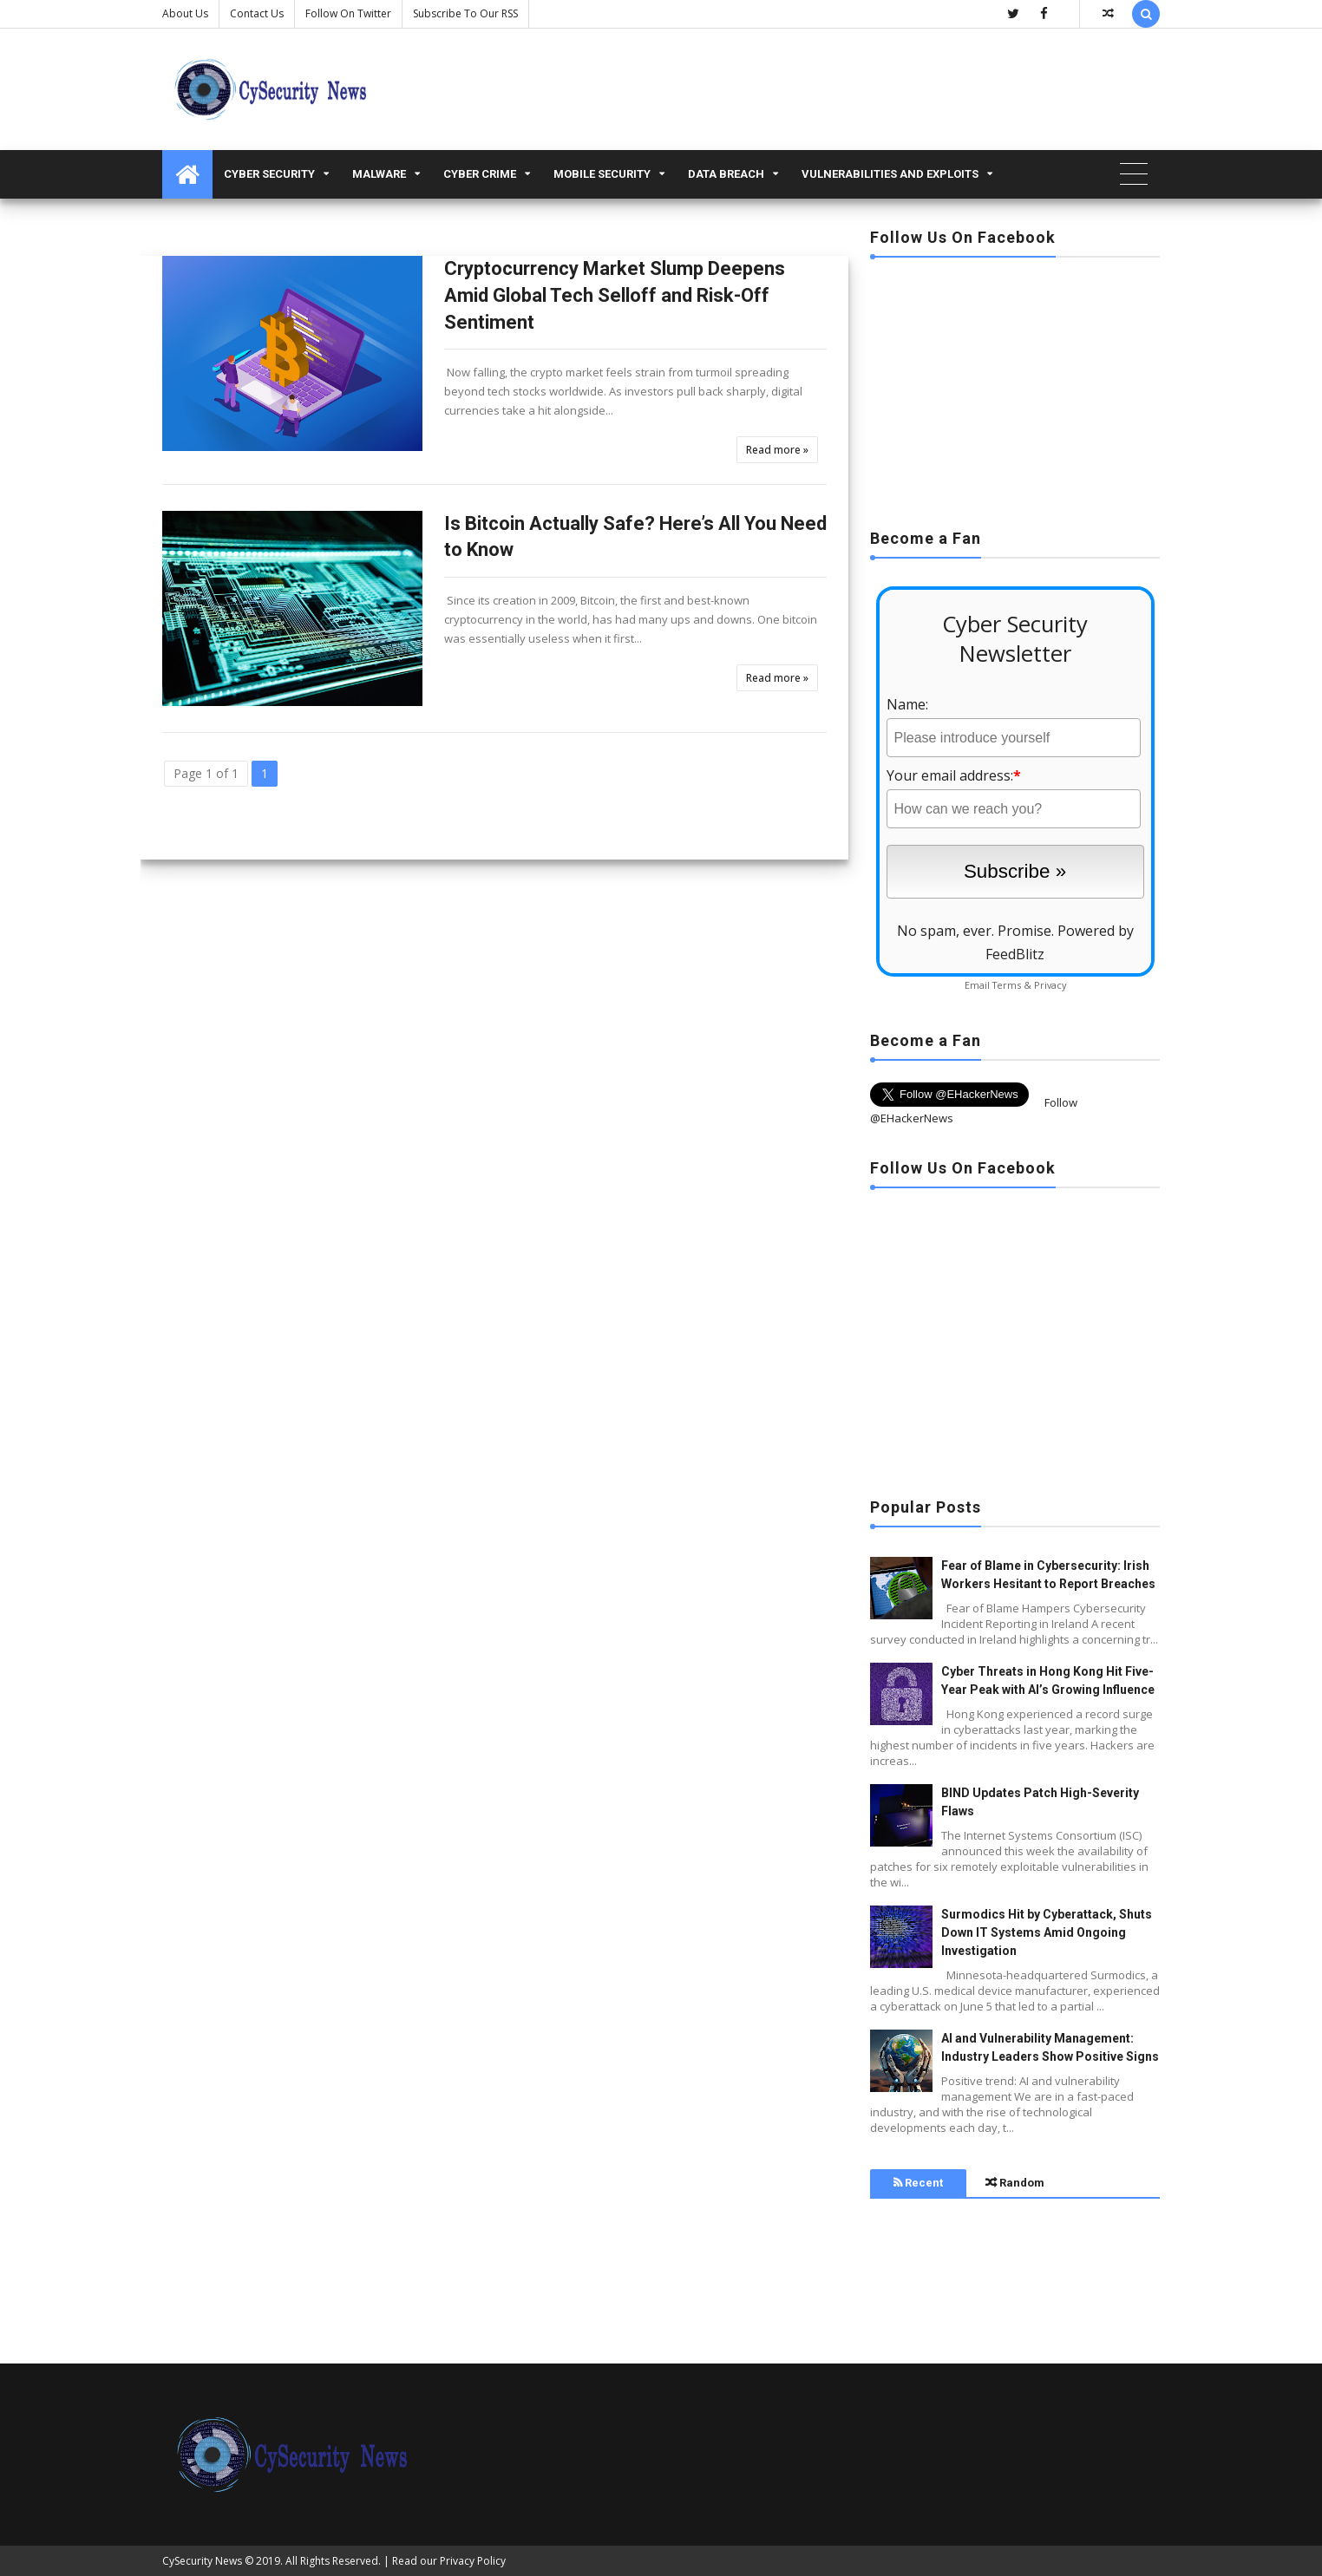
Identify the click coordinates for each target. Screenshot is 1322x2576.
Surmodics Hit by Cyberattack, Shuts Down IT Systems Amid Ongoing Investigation (1046, 1932)
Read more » (777, 449)
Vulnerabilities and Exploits (890, 173)
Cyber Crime (479, 173)
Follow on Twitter (348, 13)
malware (379, 173)
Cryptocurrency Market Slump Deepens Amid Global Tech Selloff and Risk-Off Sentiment (614, 295)
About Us (185, 13)
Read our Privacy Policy (449, 2560)
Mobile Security (602, 173)
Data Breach (726, 173)
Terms (1006, 984)
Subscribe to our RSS (465, 13)
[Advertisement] (1015, 387)
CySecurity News (202, 2560)
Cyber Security (269, 173)
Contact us (257, 13)
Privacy (1050, 984)
